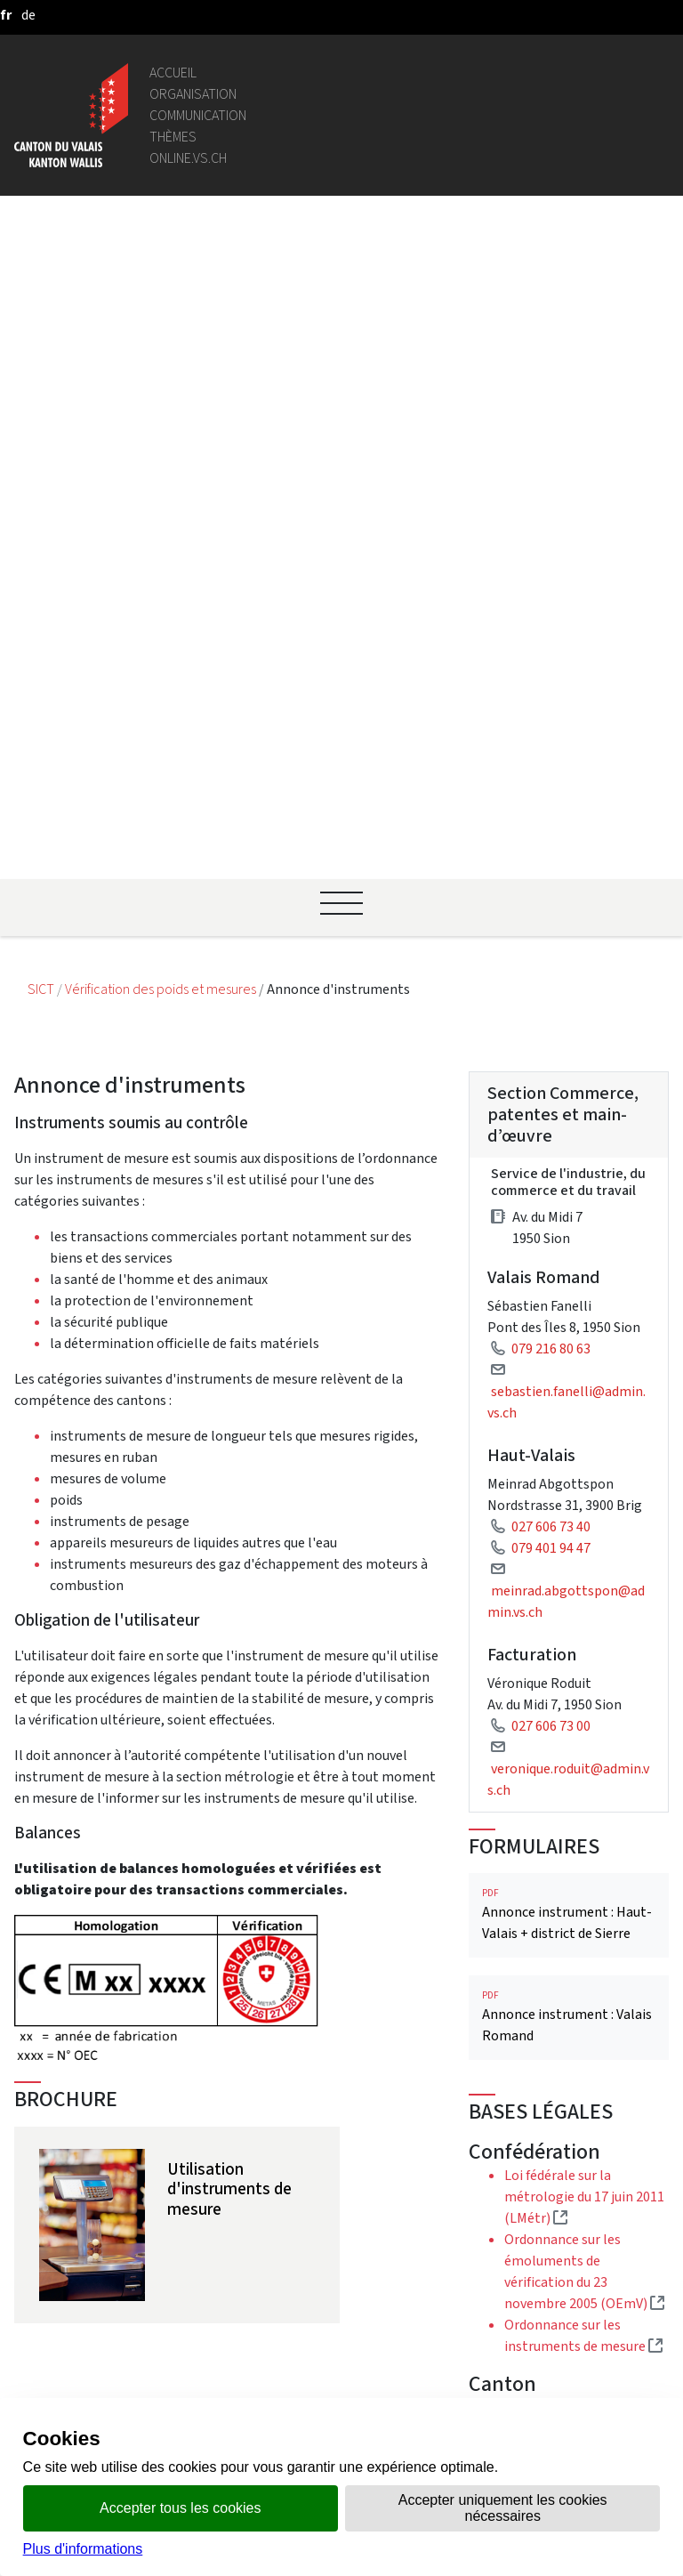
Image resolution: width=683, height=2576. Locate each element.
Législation (205, 2100)
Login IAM (201, 2239)
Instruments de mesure (583, 1955)
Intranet (197, 2121)
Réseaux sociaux (219, 2377)
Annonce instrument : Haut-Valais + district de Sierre (568, 1252)
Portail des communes (239, 2143)
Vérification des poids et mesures (162, 327)
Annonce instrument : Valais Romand (568, 1355)
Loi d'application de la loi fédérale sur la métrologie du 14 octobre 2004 (583, 1766)
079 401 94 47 (551, 885)
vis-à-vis (196, 2334)
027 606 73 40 (551, 864)
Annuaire (198, 2057)
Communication (197, 115)
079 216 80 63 (551, 686)
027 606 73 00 (551, 1063)
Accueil (173, 72)
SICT (42, 327)
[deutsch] (28, 14)
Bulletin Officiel (219, 2313)
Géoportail (204, 2079)
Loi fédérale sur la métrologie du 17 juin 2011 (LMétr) (584, 1534)
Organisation (193, 94)
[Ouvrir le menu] (341, 241)
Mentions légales (223, 2355)
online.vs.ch (188, 158)
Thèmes (173, 136)
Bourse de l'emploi (228, 2218)
